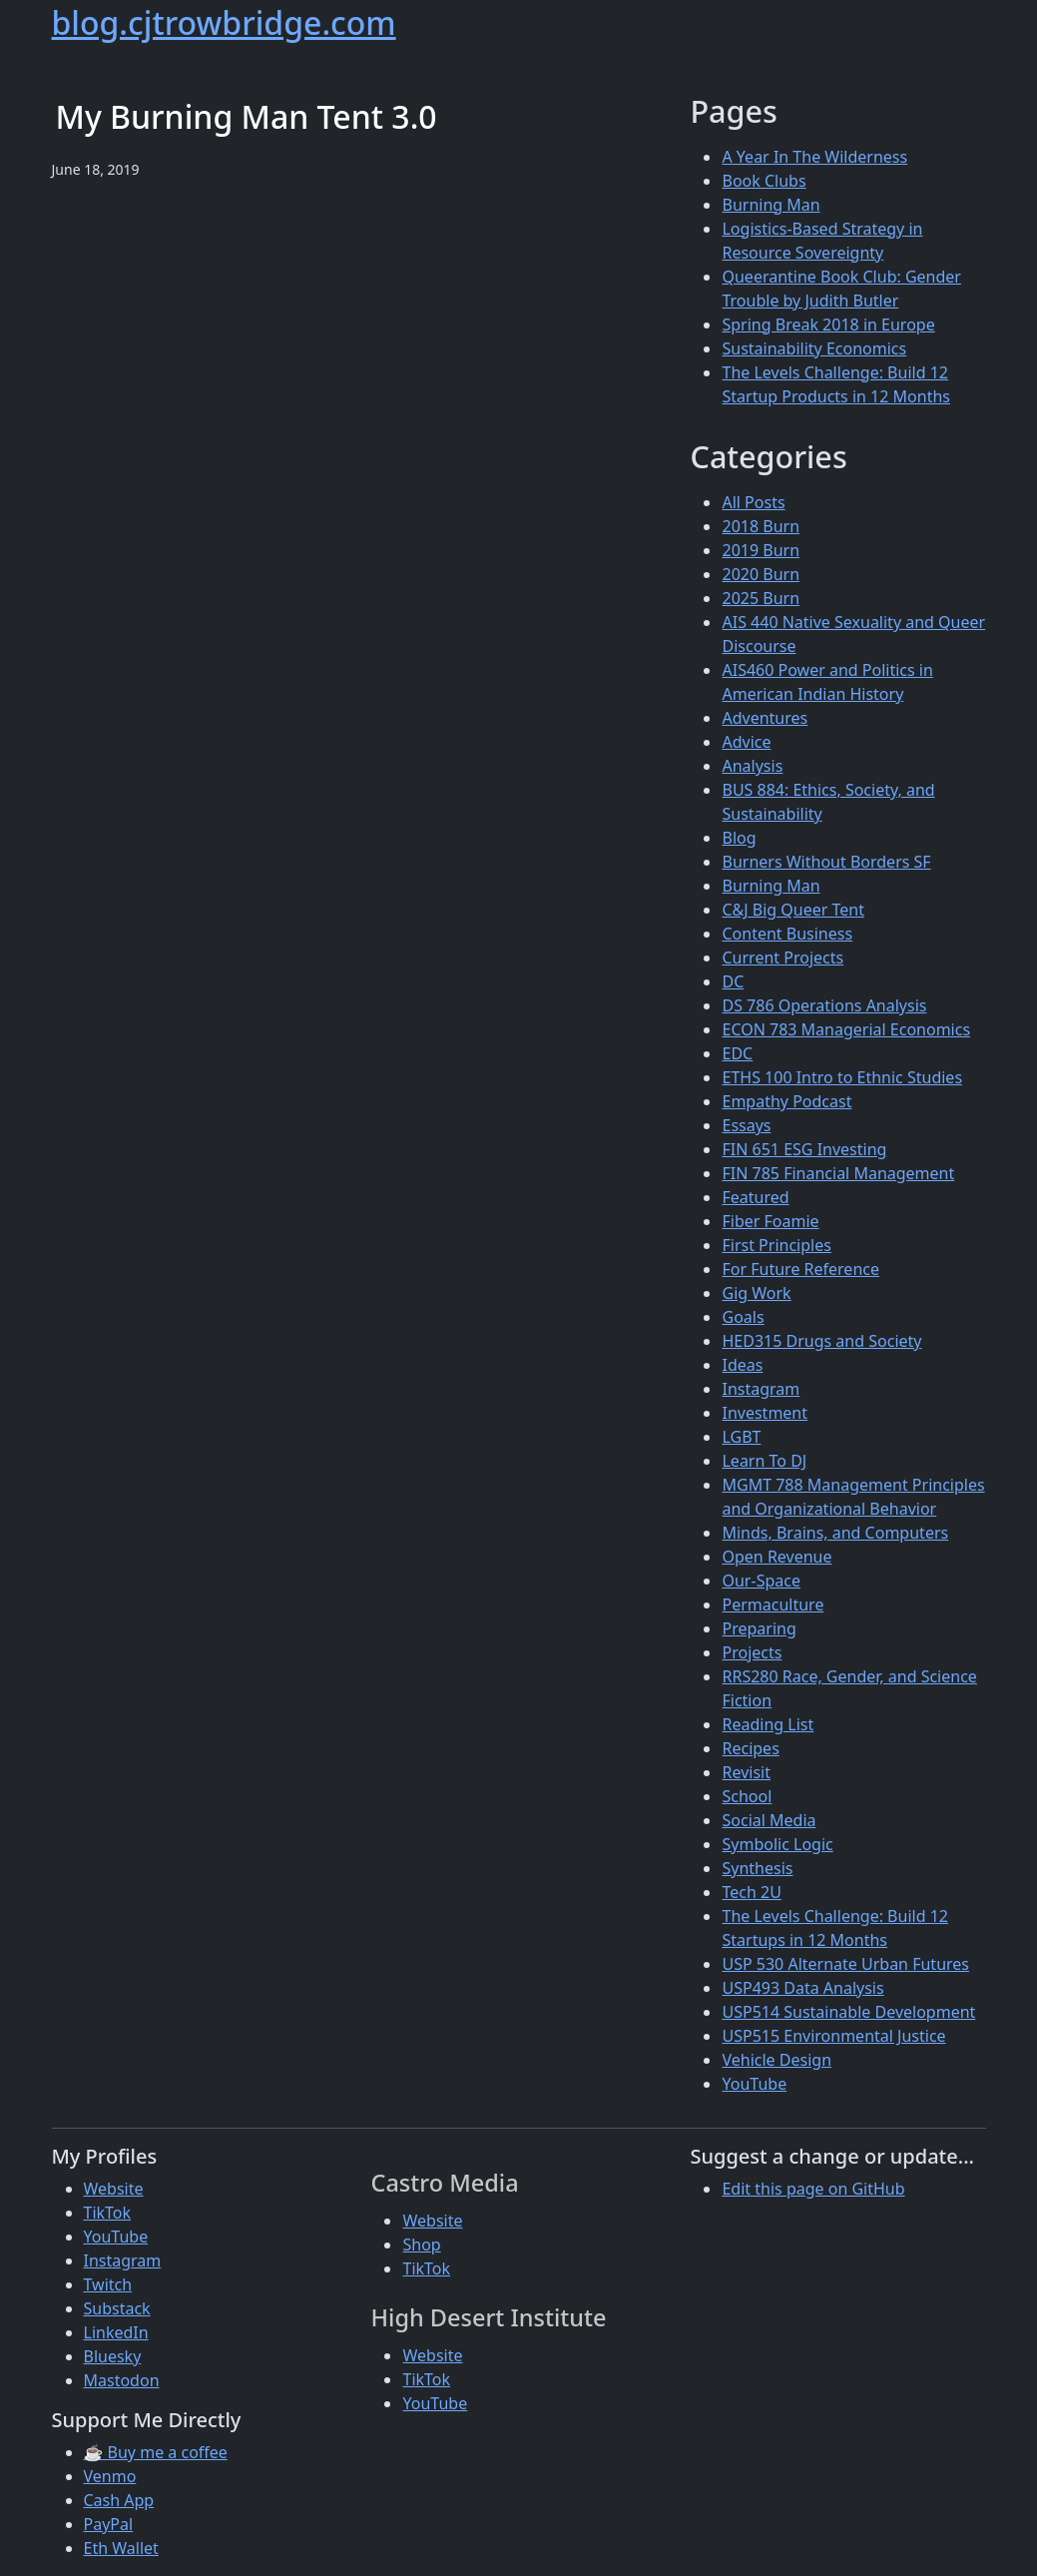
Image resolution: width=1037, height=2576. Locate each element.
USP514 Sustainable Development (848, 2012)
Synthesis (757, 1868)
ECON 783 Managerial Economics (846, 1029)
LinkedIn (116, 2332)
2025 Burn (760, 598)
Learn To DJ (764, 1461)
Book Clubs (763, 181)
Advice (746, 742)
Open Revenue (776, 1557)
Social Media (768, 1820)
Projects (751, 1652)
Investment (764, 1413)
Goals (743, 1317)
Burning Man (770, 205)
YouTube (754, 2084)
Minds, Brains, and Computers (835, 1533)
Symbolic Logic (777, 1844)
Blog (739, 838)
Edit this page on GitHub (813, 2189)
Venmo (110, 2476)
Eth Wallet (121, 2548)
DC (733, 981)
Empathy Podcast (786, 1101)
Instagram (760, 1389)
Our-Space (760, 1581)
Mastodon (122, 2380)
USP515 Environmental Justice (833, 2036)
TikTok (108, 2213)
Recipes (750, 1748)
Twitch (108, 2284)
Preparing (758, 1628)
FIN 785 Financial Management (838, 1173)
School (747, 1796)
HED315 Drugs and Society (821, 1341)
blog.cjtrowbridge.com (224, 22)
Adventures (764, 718)
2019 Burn (760, 550)
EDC (737, 1053)
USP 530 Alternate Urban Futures (845, 1964)
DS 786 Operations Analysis (824, 1005)
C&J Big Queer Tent (793, 910)
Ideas (742, 1365)
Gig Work (756, 1293)
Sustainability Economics (814, 348)
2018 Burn (760, 526)
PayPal (109, 2524)
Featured (755, 1197)
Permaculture (772, 1604)
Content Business (787, 934)
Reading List (767, 1724)
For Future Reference (800, 1269)
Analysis (752, 766)
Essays (746, 1125)
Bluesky (113, 2356)
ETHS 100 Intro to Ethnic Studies (842, 1077)
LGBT (741, 1437)
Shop (421, 2244)
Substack (117, 2308)
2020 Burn (760, 574)
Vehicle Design (776, 2060)
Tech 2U (751, 1892)
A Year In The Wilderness (814, 157)
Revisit (746, 1772)
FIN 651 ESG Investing (804, 1149)
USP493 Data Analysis (802, 1988)
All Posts (753, 502)
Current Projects (782, 957)
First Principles (776, 1245)
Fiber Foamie (770, 1221)
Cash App (119, 2500)
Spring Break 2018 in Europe (828, 324)
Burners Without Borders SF (826, 862)
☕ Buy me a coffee (156, 2452)
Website (114, 2189)
